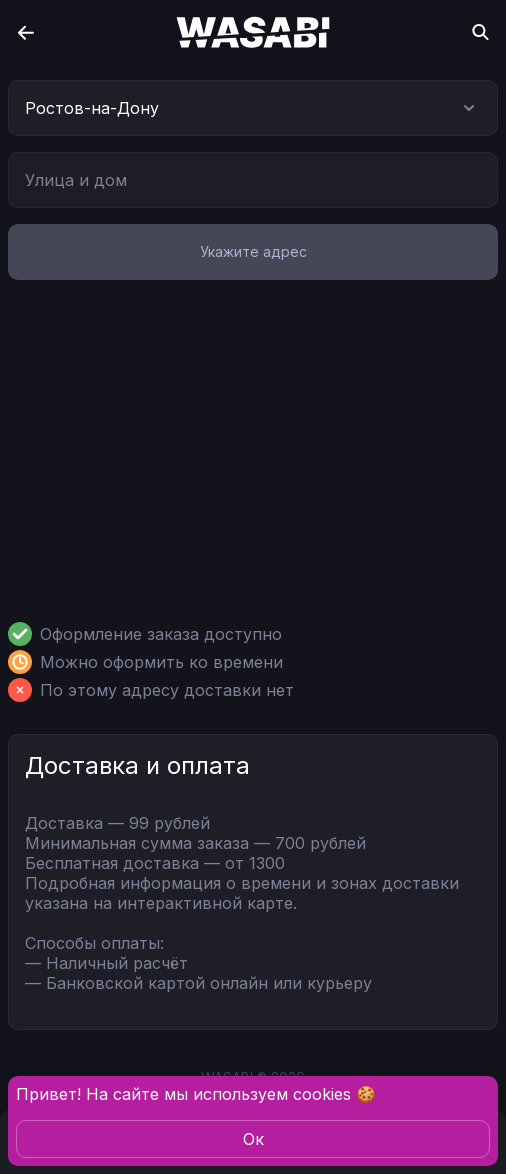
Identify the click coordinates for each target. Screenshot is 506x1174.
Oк (253, 1139)
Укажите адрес (253, 251)
